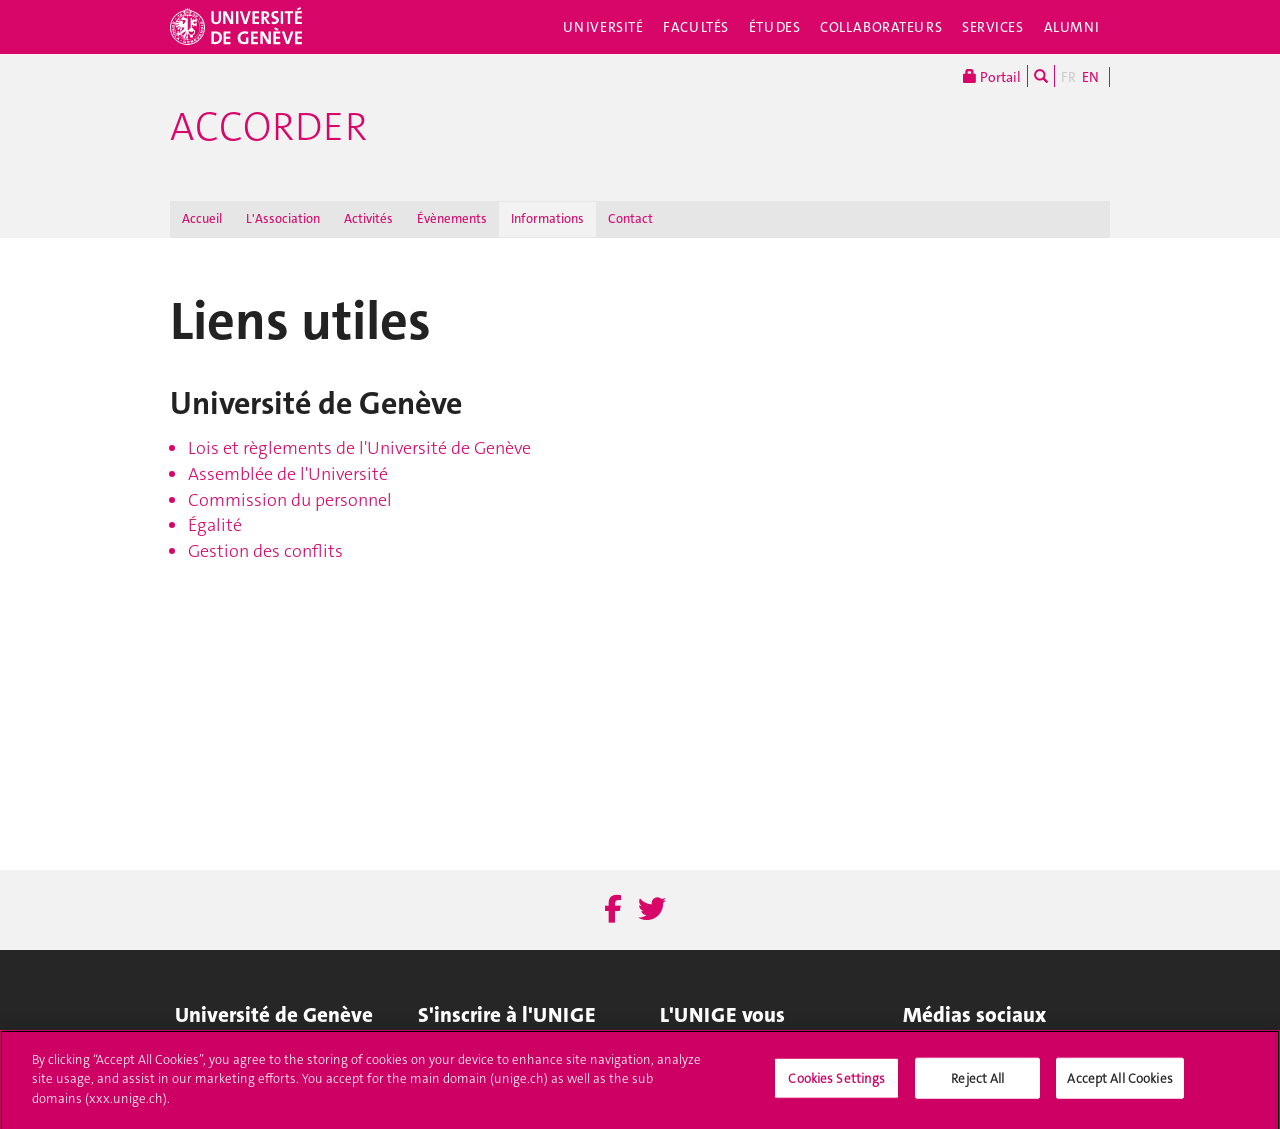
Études (774, 27)
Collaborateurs (881, 27)
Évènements (452, 218)
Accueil (202, 218)
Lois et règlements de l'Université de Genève (359, 448)
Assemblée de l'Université (288, 474)
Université (603, 27)
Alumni (1072, 27)
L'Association (283, 218)
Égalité (215, 525)
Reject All (977, 1085)
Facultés (696, 27)
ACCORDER (268, 127)
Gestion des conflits (265, 551)
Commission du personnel (290, 500)
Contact (630, 218)
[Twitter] (652, 910)
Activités (368, 218)
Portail (992, 76)
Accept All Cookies (1119, 1085)
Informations (547, 218)
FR (1068, 77)
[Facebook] (613, 910)
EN (1090, 77)
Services (993, 27)
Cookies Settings (836, 1085)
